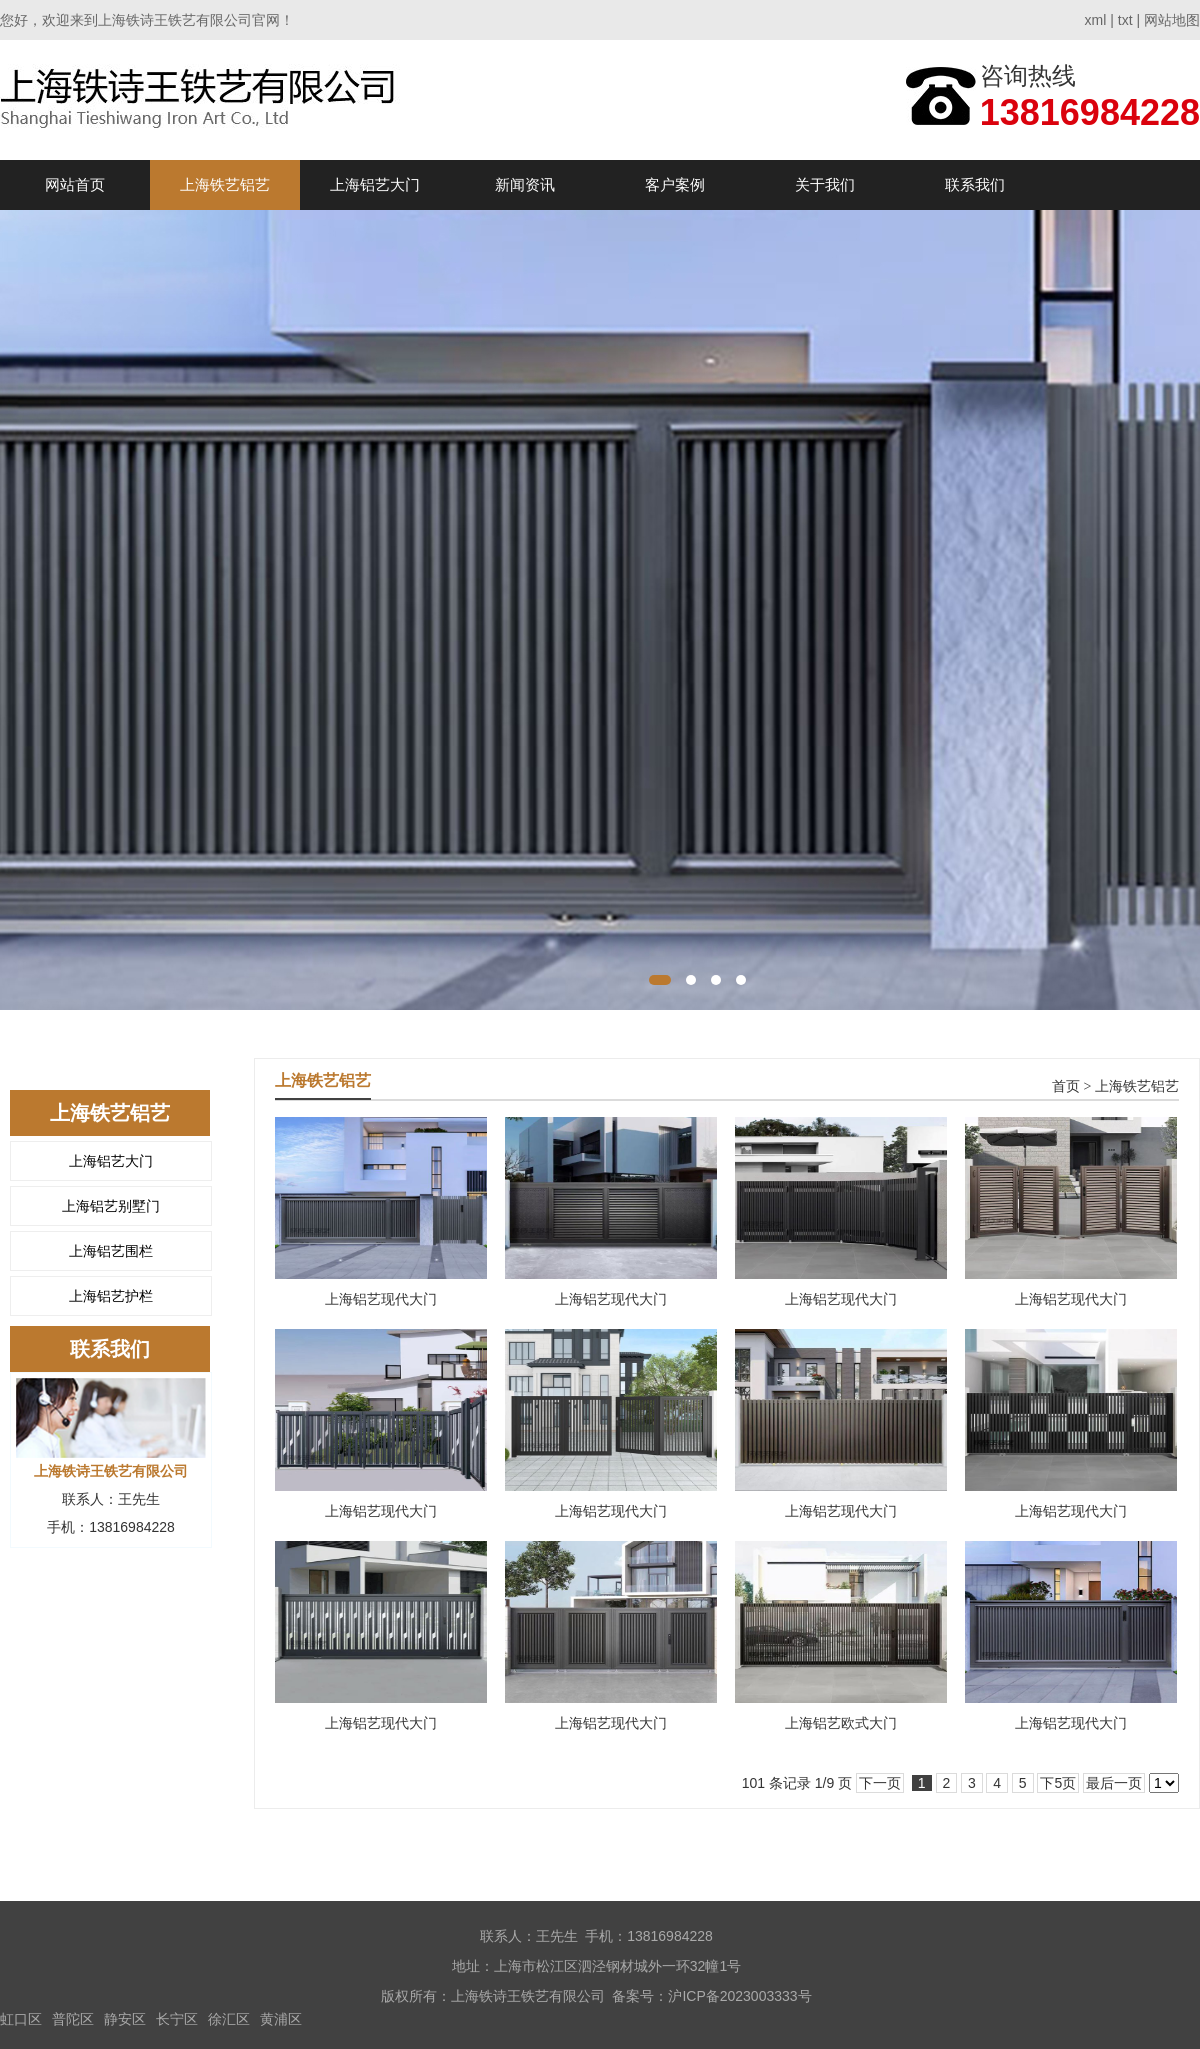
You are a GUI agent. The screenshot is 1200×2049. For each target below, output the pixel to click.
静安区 (125, 2019)
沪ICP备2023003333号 (739, 1996)
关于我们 (825, 184)
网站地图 (1172, 20)
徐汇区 (229, 2019)
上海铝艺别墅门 (111, 1206)
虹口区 (21, 2019)
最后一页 (1114, 1783)
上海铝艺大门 (375, 184)
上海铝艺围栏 (111, 1251)
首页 (1066, 1086)
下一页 (880, 1783)
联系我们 (975, 184)
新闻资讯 (525, 184)
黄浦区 (281, 2019)
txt (1125, 20)
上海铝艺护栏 (111, 1296)
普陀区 (73, 2019)
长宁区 (177, 2019)
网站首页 (75, 184)
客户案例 (675, 184)
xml (1096, 20)
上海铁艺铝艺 (225, 184)
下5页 (1058, 1783)
